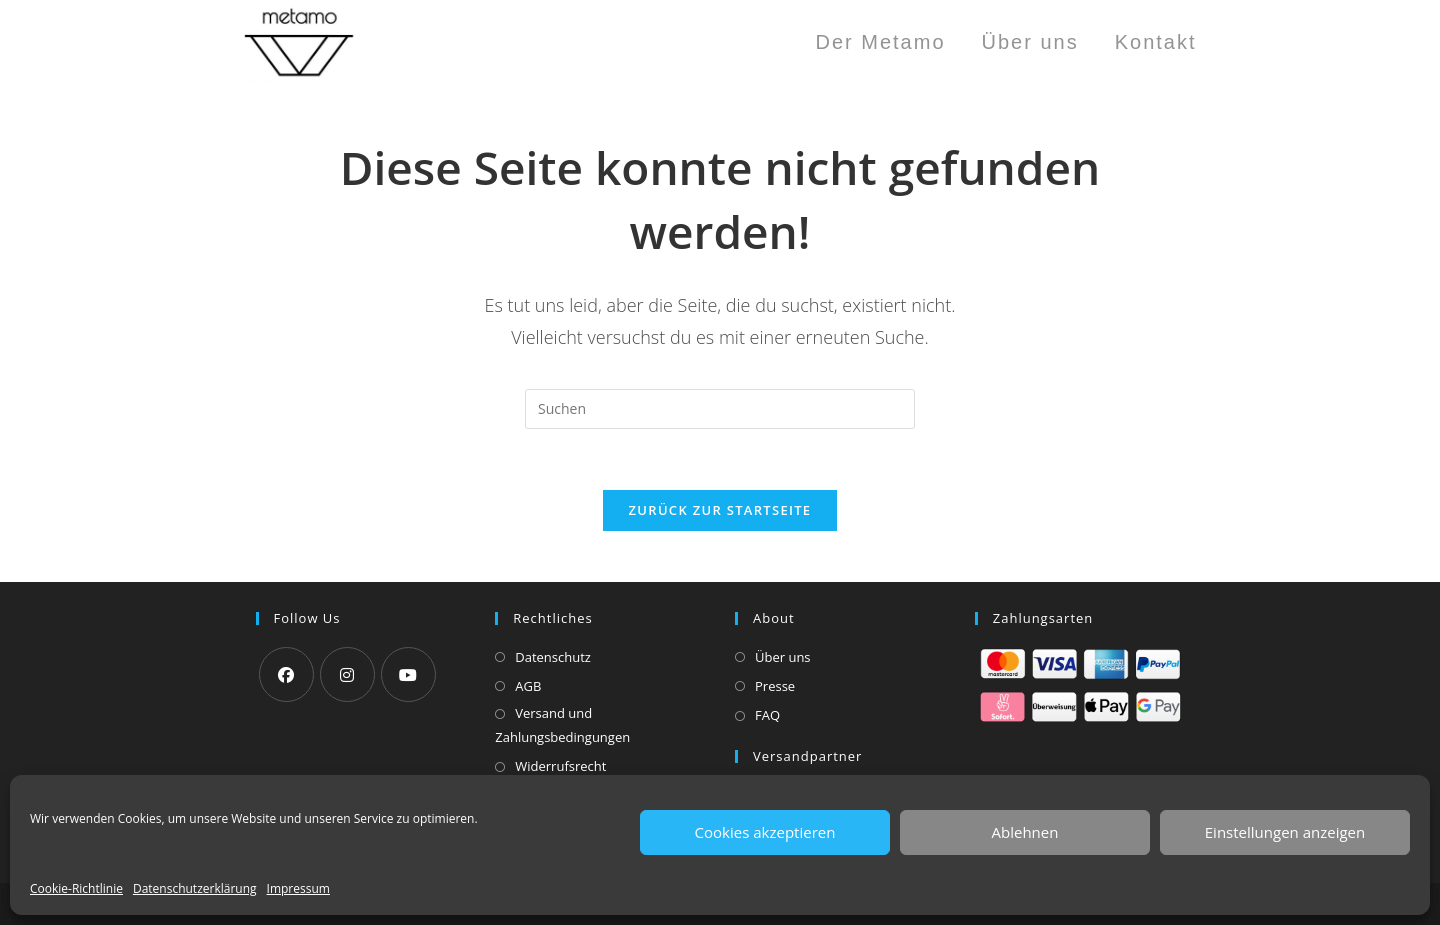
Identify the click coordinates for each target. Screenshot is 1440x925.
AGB (528, 686)
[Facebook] (286, 674)
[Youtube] (408, 674)
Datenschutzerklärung (195, 888)
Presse (775, 686)
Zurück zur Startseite (720, 510)
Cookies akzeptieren (765, 832)
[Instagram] (347, 674)
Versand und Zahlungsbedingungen (562, 724)
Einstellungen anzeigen (1285, 832)
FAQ (767, 715)
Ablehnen (1025, 832)
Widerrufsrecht (560, 766)
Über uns (783, 657)
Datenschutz (553, 657)
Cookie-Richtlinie (76, 888)
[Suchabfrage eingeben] (720, 409)
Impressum (298, 888)
